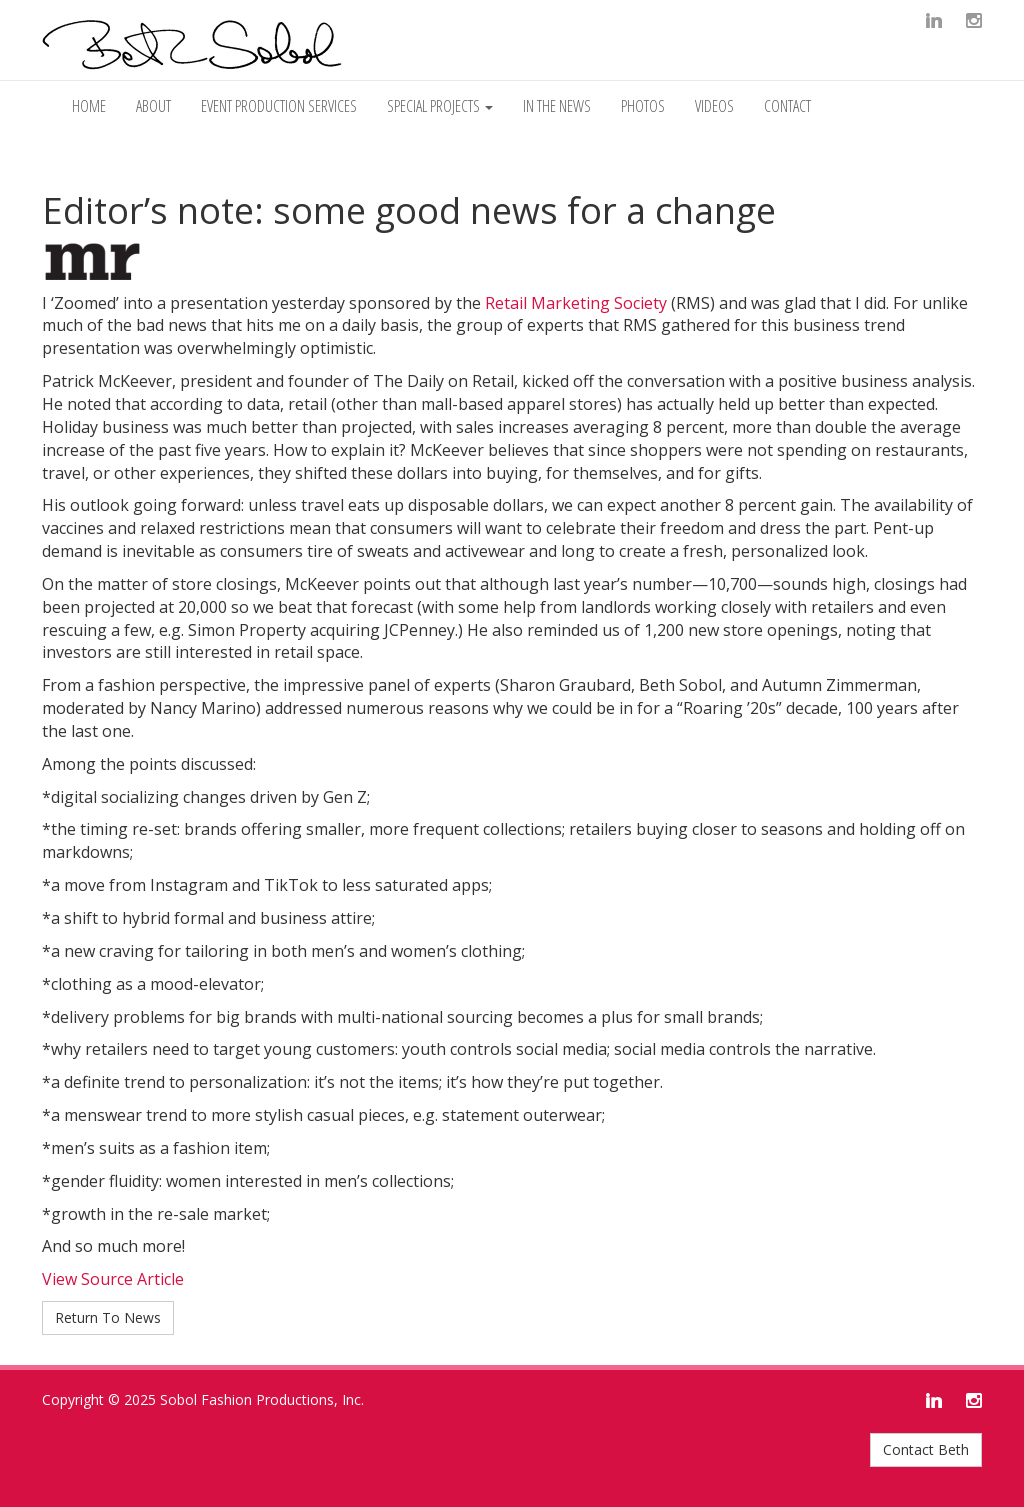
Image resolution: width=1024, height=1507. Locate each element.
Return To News (108, 1317)
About (153, 106)
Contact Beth (926, 1449)
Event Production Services (279, 106)
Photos (643, 106)
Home (89, 106)
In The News (557, 106)
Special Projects (440, 106)
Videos (714, 106)
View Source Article (113, 1279)
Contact (787, 106)
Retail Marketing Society (576, 303)
